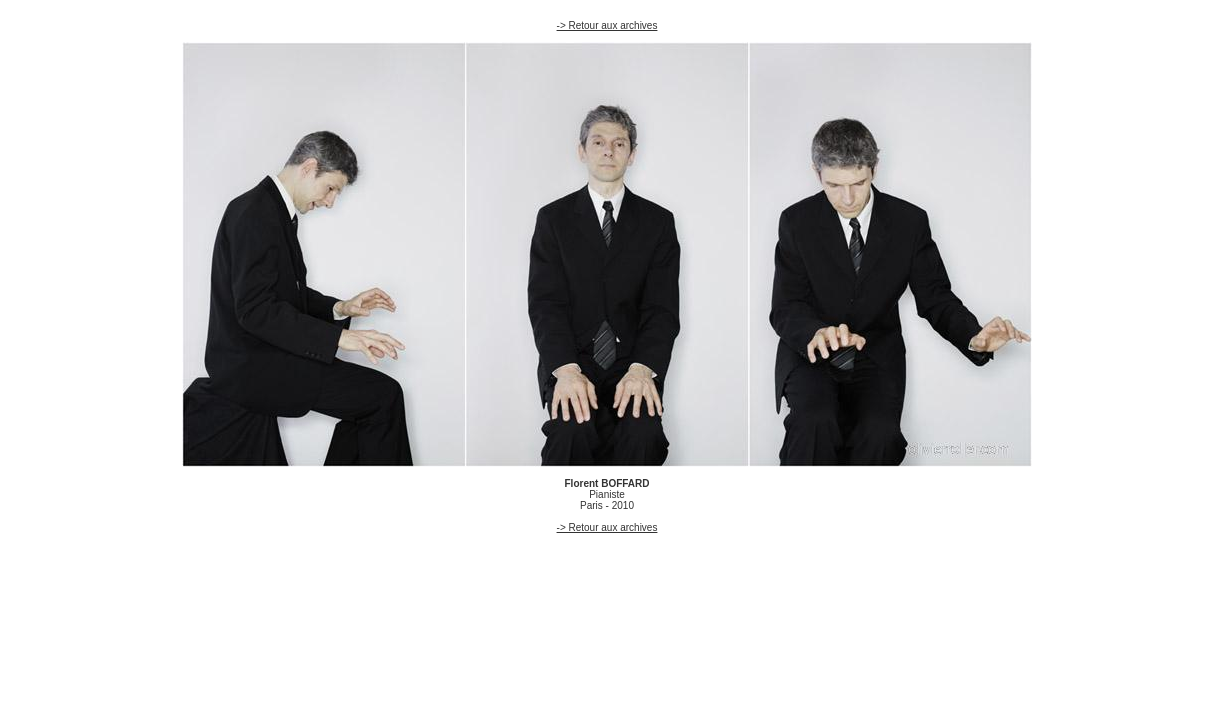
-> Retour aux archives (607, 25)
